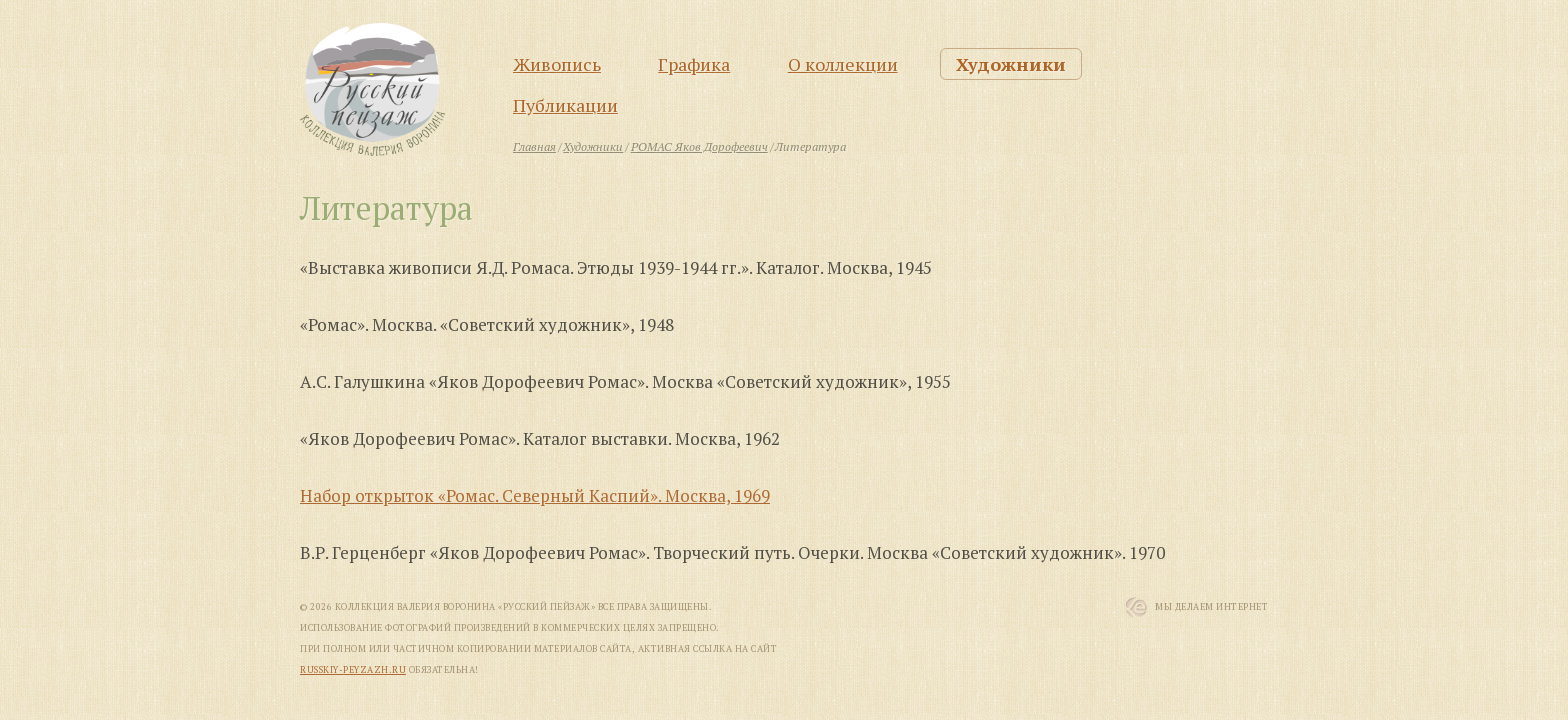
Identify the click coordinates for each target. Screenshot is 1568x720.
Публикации (565, 105)
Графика (694, 64)
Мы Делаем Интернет (1211, 607)
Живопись (557, 64)
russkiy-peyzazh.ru (353, 670)
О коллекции (843, 64)
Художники (1011, 64)
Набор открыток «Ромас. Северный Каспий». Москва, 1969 (535, 495)
